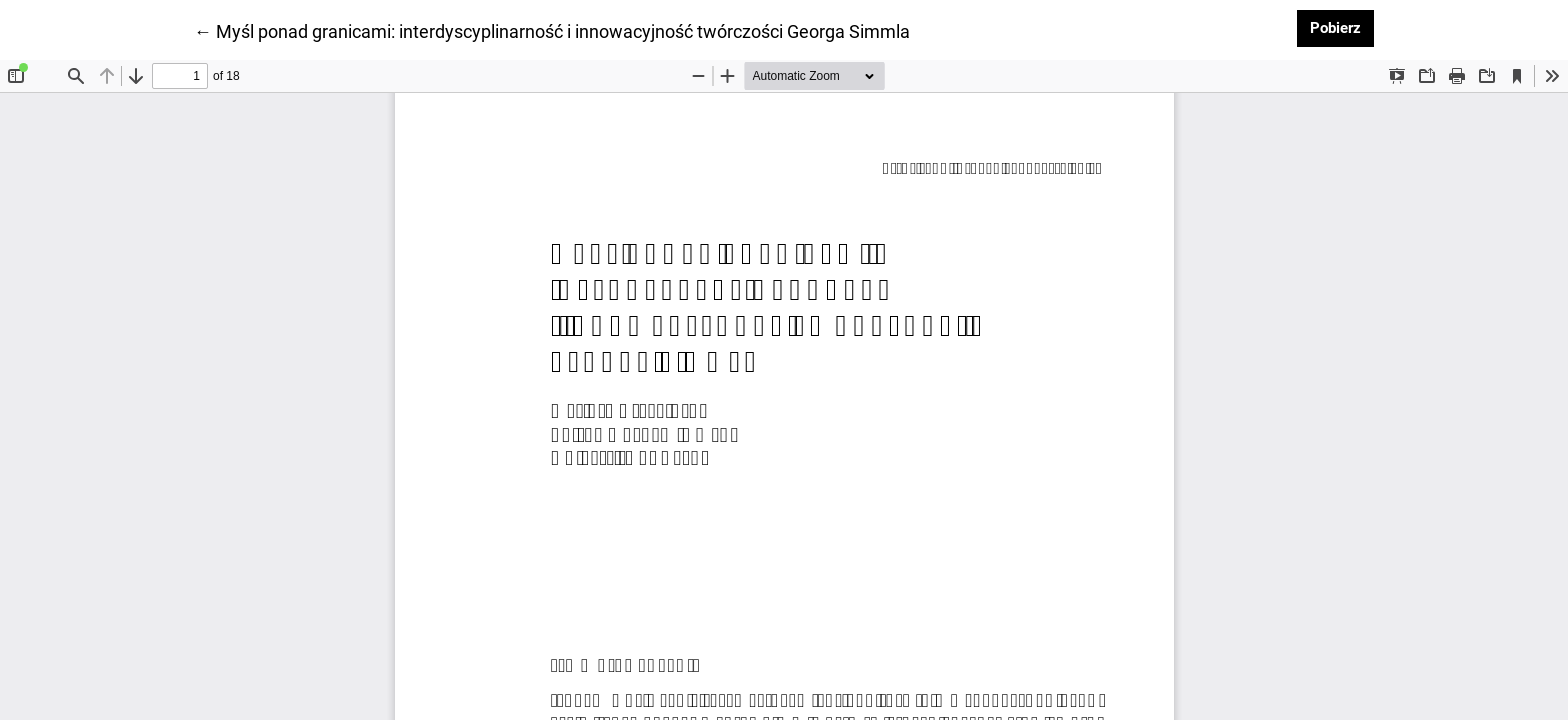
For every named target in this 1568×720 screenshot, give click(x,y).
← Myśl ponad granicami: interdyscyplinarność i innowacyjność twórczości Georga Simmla (552, 30)
